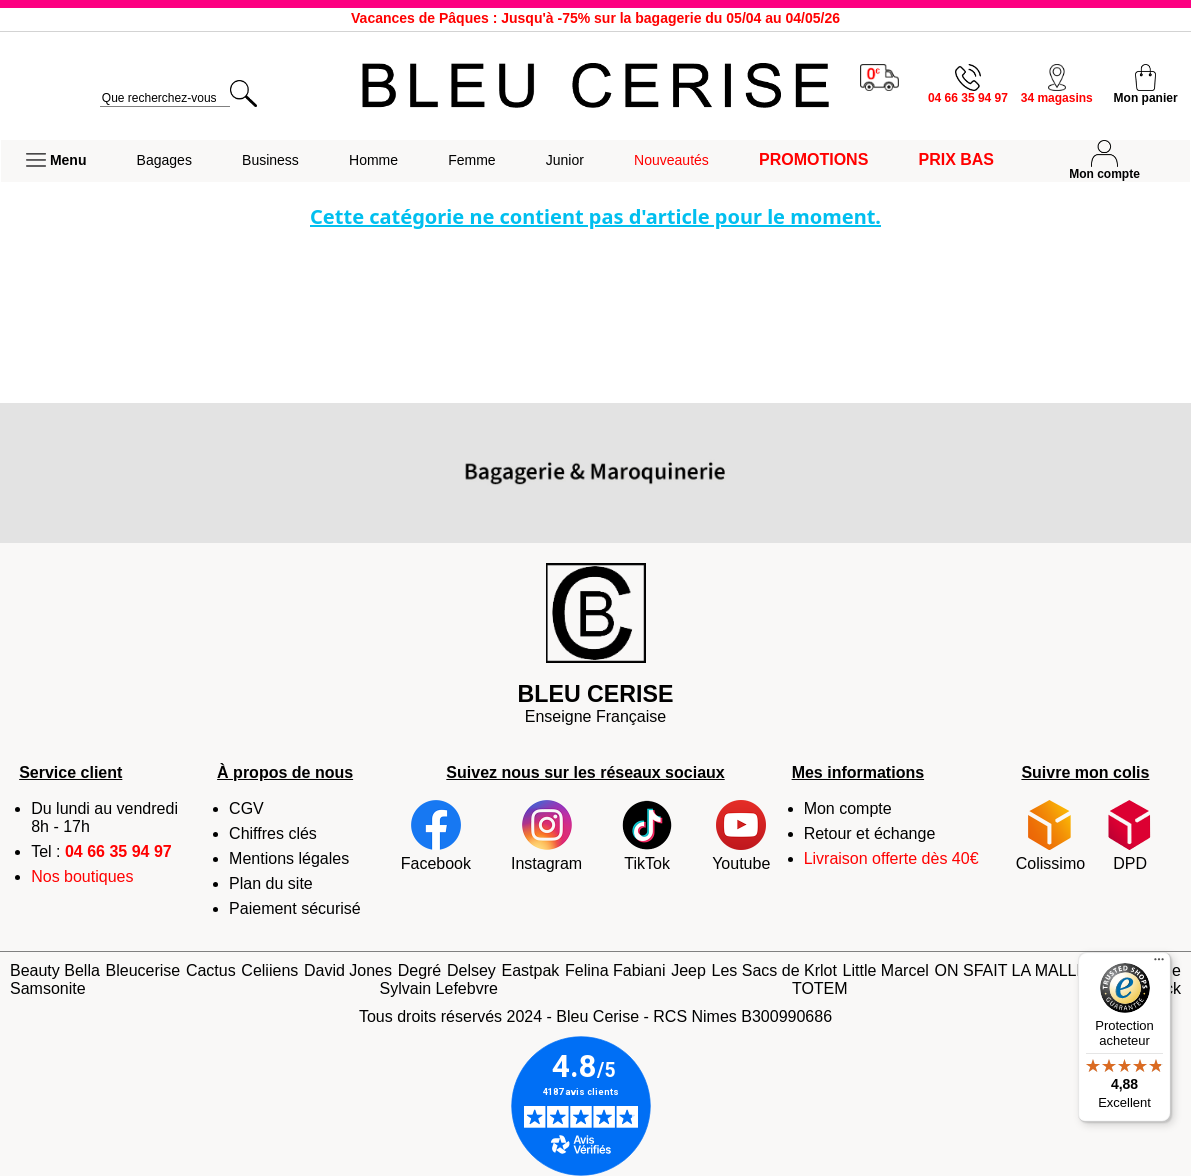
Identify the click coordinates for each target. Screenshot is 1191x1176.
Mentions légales (289, 858)
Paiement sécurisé (295, 908)
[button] (56, 161)
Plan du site (271, 883)
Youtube (741, 836)
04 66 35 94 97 (118, 851)
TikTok (647, 836)
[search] (165, 98)
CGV (246, 808)
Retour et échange (870, 833)
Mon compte (848, 808)
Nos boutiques (82, 876)
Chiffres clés (273, 833)
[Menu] (1159, 964)
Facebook (436, 836)
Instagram (546, 836)
